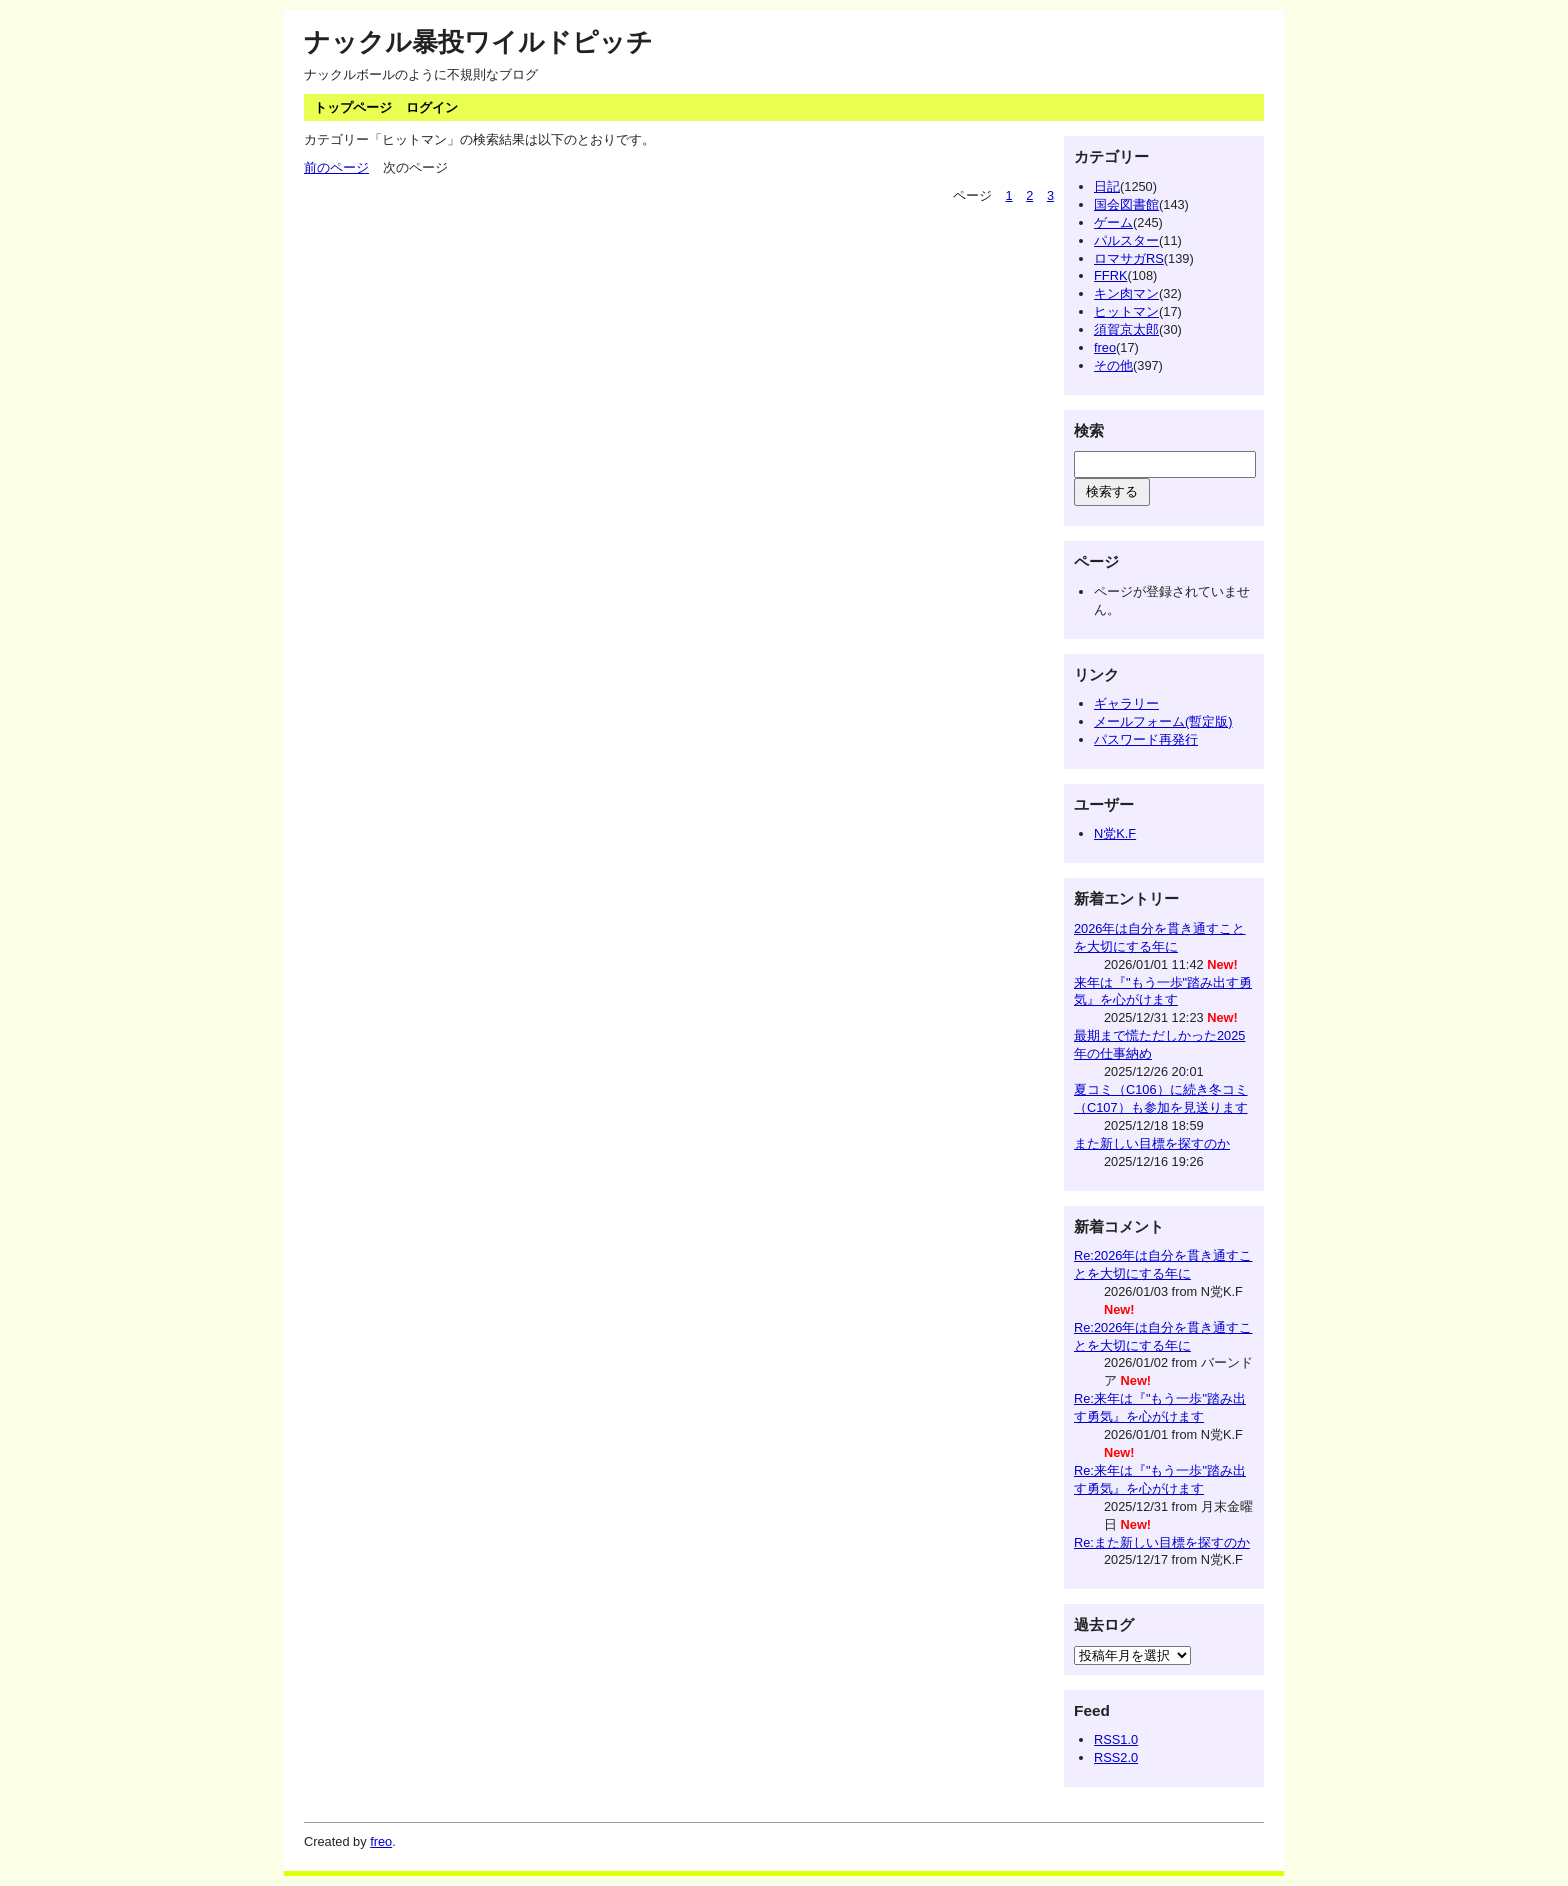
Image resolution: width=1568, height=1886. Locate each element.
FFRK (1110, 275)
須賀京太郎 (1126, 329)
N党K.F (1115, 833)
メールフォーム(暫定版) (1163, 721)
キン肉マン (1126, 293)
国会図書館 (1126, 204)
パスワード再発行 (1146, 739)
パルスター (1126, 240)
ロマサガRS (1129, 258)
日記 (1107, 186)
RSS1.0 (1116, 1739)
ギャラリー (1126, 703)
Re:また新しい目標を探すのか (1162, 1542)
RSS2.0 (1116, 1757)
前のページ (336, 167)
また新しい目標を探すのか (1152, 1143)
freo (1105, 347)
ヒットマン (1126, 311)
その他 (1113, 365)
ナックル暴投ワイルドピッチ (478, 42)
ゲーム (1113, 222)
